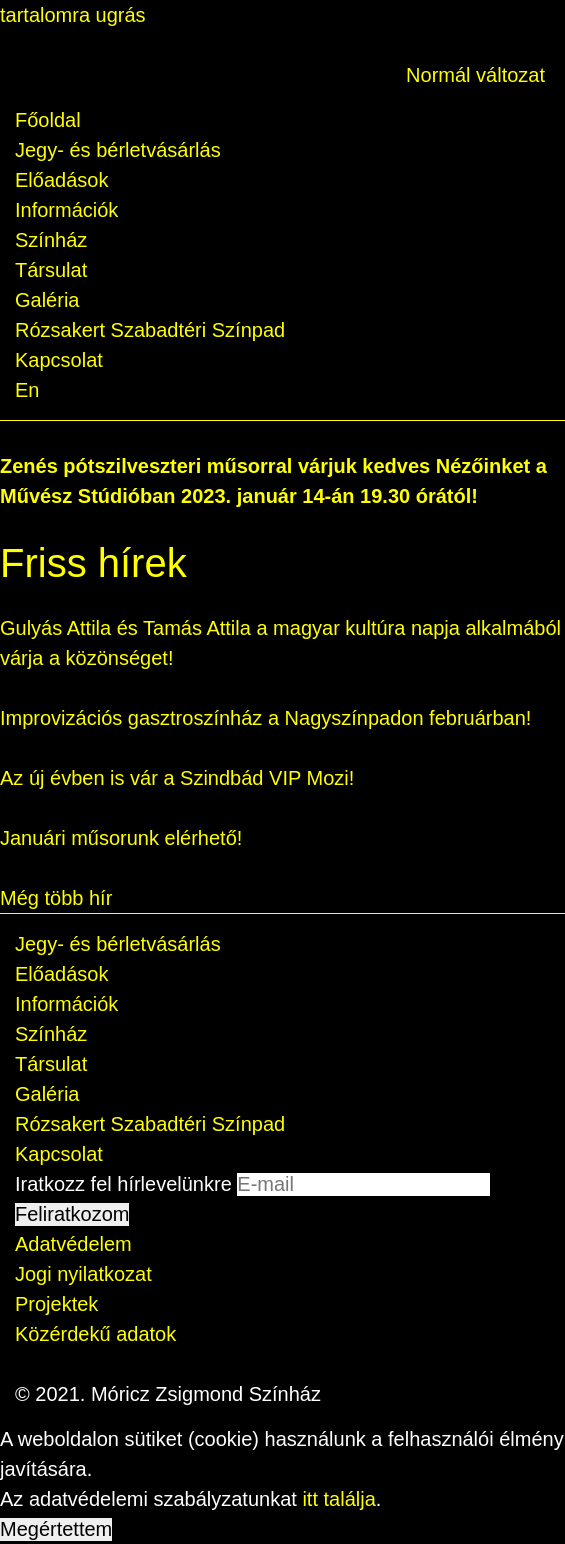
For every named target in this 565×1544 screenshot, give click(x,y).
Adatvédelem (73, 1244)
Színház (51, 240)
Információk (66, 210)
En (27, 390)
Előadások (61, 180)
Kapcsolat (59, 360)
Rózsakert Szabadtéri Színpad (150, 330)
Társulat (51, 270)
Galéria (47, 300)
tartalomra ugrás (73, 15)
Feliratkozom (72, 1214)
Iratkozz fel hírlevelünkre (123, 1184)
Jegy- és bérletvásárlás (118, 150)
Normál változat (475, 75)
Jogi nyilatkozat (83, 1274)
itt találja (338, 1499)
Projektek (56, 1304)
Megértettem (56, 1529)
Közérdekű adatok (95, 1334)
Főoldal (48, 120)
